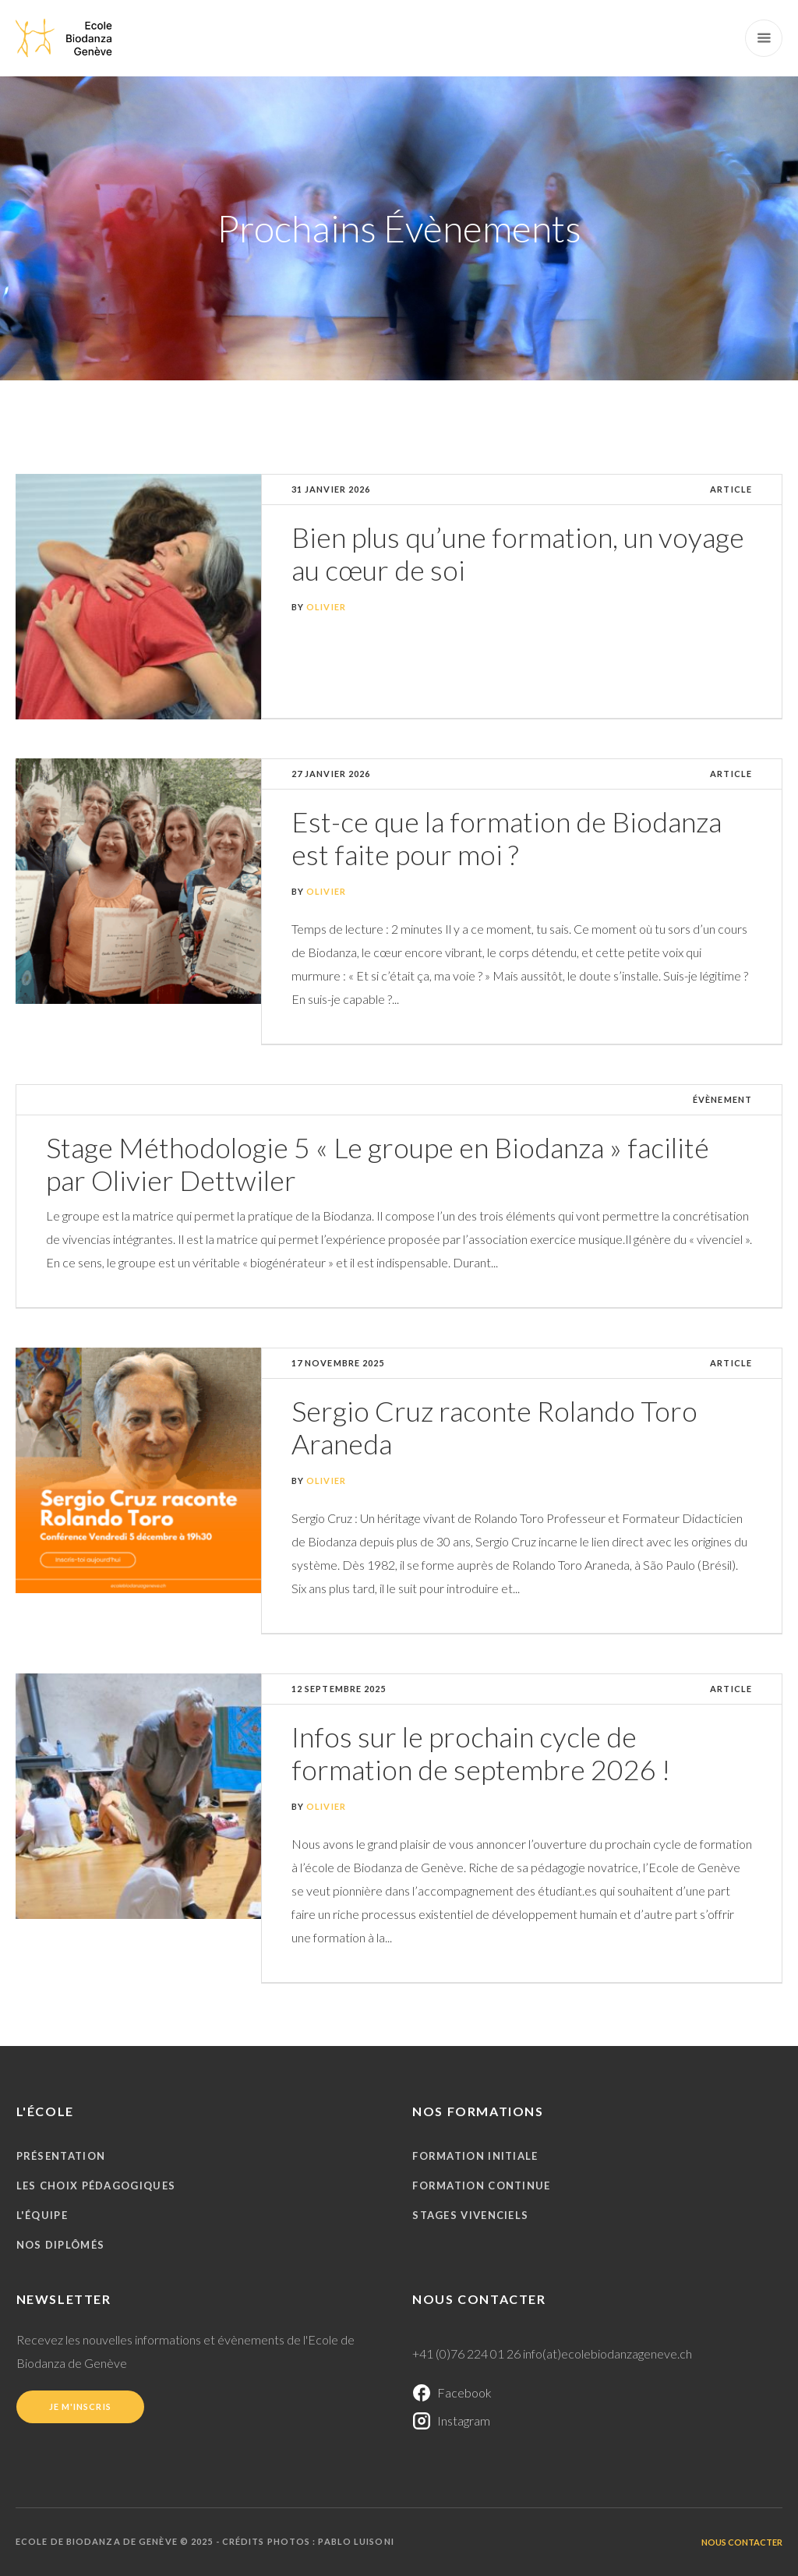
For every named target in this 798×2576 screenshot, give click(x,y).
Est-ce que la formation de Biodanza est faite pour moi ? (506, 837)
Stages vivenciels (470, 2215)
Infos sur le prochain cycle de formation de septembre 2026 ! (480, 1752)
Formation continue (481, 2185)
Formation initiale (475, 2156)
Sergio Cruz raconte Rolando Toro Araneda (494, 1427)
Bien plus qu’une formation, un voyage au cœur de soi (517, 553)
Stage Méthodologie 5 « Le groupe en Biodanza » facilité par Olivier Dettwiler (377, 1163)
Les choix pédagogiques (96, 2185)
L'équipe (42, 2215)
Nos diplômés (60, 2245)
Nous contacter (741, 2542)
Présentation (61, 2156)
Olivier (326, 607)
